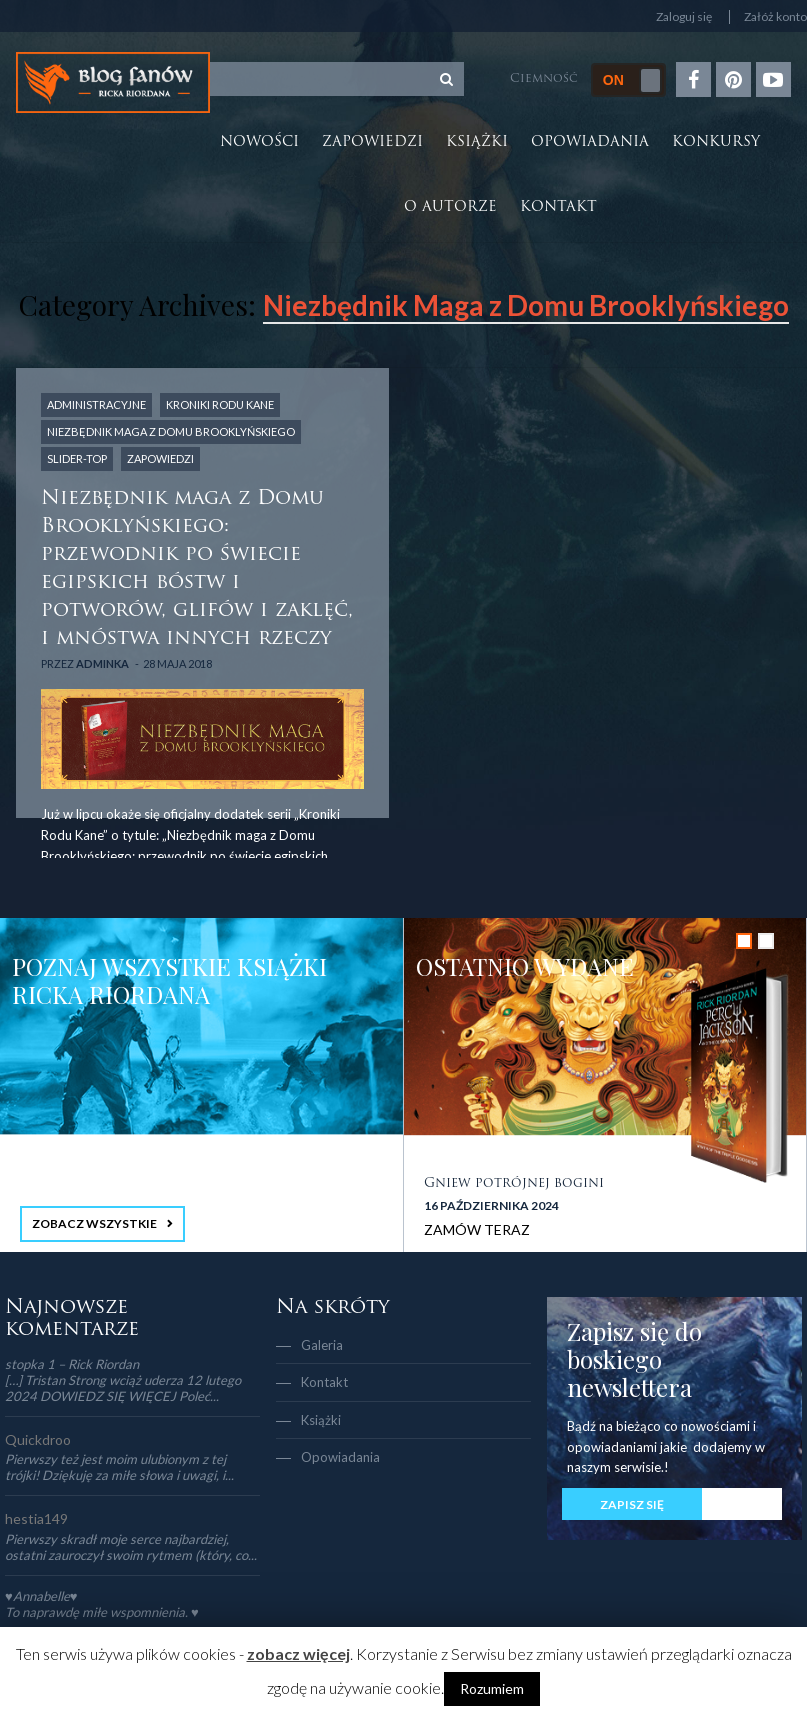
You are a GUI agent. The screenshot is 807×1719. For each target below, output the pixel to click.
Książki (477, 142)
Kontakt (558, 207)
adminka (102, 663)
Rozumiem (492, 1688)
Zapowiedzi (372, 142)
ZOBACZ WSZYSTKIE (94, 1223)
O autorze (450, 207)
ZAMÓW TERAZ (477, 1229)
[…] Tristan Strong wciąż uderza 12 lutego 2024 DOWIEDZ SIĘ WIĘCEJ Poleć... (123, 1388)
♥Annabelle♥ (41, 1596)
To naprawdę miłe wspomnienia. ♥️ (102, 1612)
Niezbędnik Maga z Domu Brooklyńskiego (171, 431)
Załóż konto (775, 17)
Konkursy (716, 142)
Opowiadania (590, 142)
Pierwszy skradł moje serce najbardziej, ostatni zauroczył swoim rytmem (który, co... (131, 1547)
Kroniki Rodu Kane (220, 404)
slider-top (77, 458)
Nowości (259, 142)
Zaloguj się (684, 17)
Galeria (322, 1345)
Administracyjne (96, 404)
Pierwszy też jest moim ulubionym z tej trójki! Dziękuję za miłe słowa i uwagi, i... (119, 1467)
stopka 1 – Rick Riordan (72, 1364)
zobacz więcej (298, 1653)
